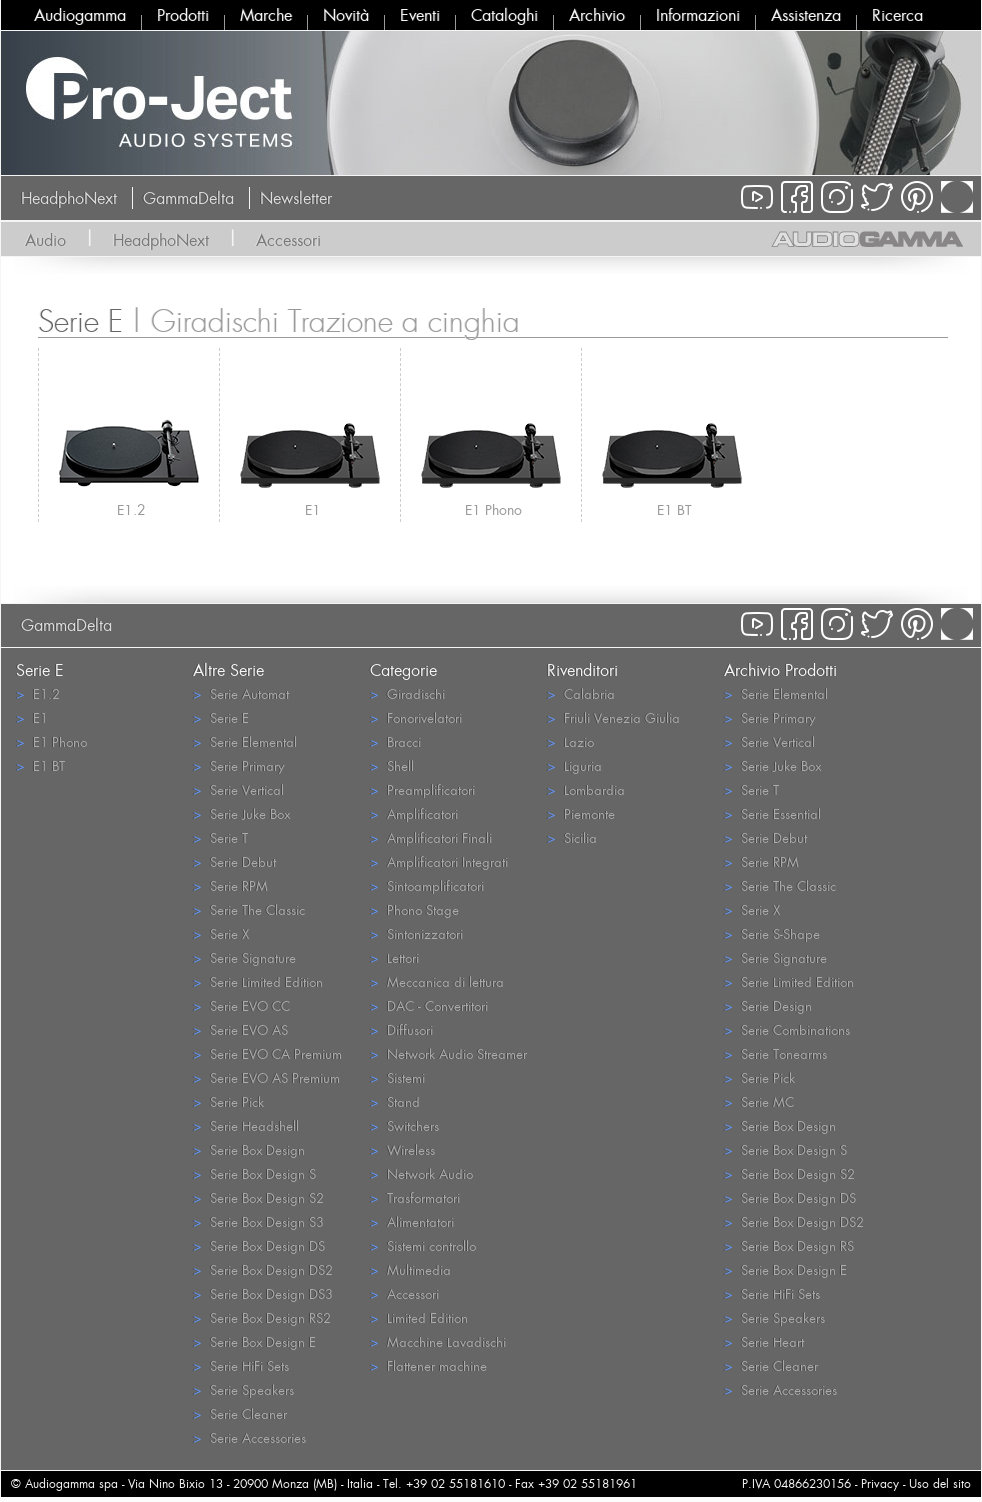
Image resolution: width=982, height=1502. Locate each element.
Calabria (581, 693)
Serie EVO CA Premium (267, 1053)
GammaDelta (188, 198)
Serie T (220, 837)
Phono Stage (414, 909)
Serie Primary (238, 765)
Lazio (570, 741)
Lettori (394, 957)
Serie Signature (244, 957)
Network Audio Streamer (448, 1053)
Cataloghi (504, 15)
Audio (45, 240)
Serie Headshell (246, 1125)
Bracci (395, 741)
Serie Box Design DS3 (263, 1293)
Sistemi (397, 1077)
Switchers (404, 1125)
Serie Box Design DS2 (263, 1269)
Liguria (574, 765)
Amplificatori (414, 813)
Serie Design (768, 1005)
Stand (395, 1101)
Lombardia (586, 789)
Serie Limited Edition (258, 981)
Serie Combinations (787, 1029)
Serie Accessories (249, 1437)
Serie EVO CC (241, 1005)
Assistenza (806, 15)
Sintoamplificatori (427, 885)
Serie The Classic (249, 909)
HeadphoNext (69, 198)
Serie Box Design (249, 1149)
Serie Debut (234, 861)
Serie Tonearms (775, 1053)
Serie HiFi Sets (241, 1365)
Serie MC (759, 1101)
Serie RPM (230, 885)
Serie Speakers (243, 1389)
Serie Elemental (245, 741)
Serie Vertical (238, 789)
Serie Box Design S (254, 1173)
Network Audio (421, 1173)
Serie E (221, 717)
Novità (346, 15)
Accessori (288, 240)
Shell (392, 765)
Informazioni (698, 15)
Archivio (597, 15)
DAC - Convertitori (429, 1005)
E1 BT (674, 509)
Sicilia (572, 837)
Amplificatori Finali (431, 837)
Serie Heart (764, 1341)
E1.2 (131, 509)
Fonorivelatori (416, 717)
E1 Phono (493, 509)
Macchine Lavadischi (438, 1341)
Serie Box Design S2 (258, 1197)
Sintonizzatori (416, 933)
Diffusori (401, 1029)
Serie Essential (772, 813)
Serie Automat (241, 693)
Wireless (402, 1149)
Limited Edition (419, 1317)
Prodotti (183, 15)
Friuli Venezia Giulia (613, 717)
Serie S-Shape (772, 933)
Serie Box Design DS (259, 1245)
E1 (313, 509)
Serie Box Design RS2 (262, 1317)
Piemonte (581, 813)
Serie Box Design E (254, 1341)
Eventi (420, 15)
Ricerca (897, 15)
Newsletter (296, 198)
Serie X (221, 933)
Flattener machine (428, 1365)
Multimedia (410, 1269)
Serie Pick (228, 1101)
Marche (266, 15)
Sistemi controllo (423, 1245)
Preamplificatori (422, 789)
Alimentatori (412, 1221)
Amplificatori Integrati (439, 861)
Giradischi (407, 693)
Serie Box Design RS (789, 1245)
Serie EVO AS (240, 1029)
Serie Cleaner (240, 1413)
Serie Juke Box (241, 813)
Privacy (880, 1483)
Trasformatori (415, 1197)
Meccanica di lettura (437, 981)
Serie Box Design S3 (258, 1221)
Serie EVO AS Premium (266, 1077)
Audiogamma (80, 15)
